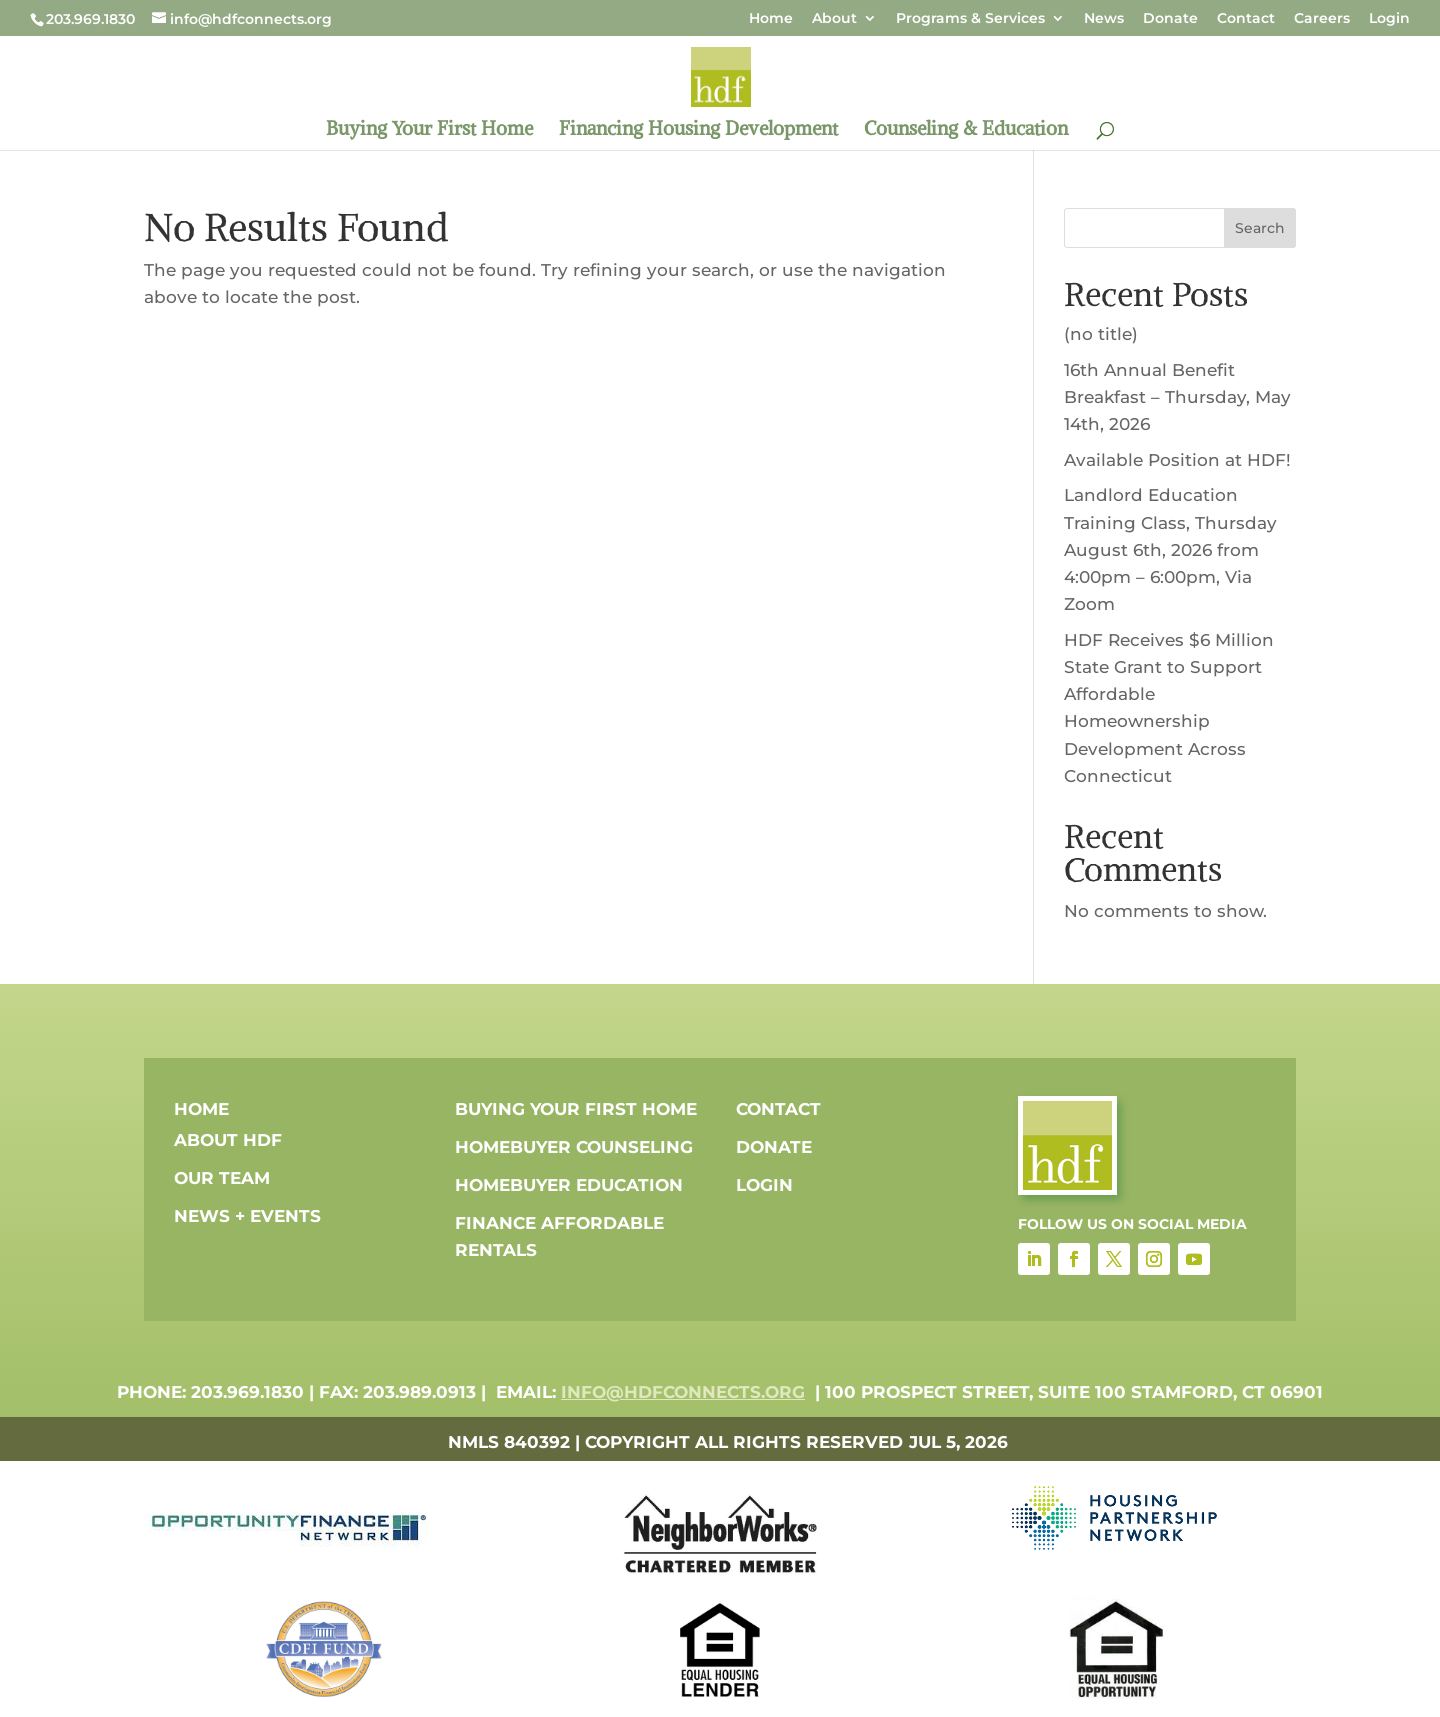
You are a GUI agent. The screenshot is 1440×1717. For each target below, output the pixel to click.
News (1104, 19)
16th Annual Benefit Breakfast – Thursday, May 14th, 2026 (1177, 397)
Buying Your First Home (429, 130)
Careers (1322, 19)
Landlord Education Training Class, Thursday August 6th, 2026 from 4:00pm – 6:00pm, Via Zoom (1170, 549)
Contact (1246, 19)
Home (771, 19)
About (834, 19)
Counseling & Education (966, 130)
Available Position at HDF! (1177, 460)
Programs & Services (970, 19)
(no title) (1101, 334)
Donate (1170, 19)
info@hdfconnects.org (683, 1392)
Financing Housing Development (698, 130)
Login (1389, 19)
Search (1260, 228)
